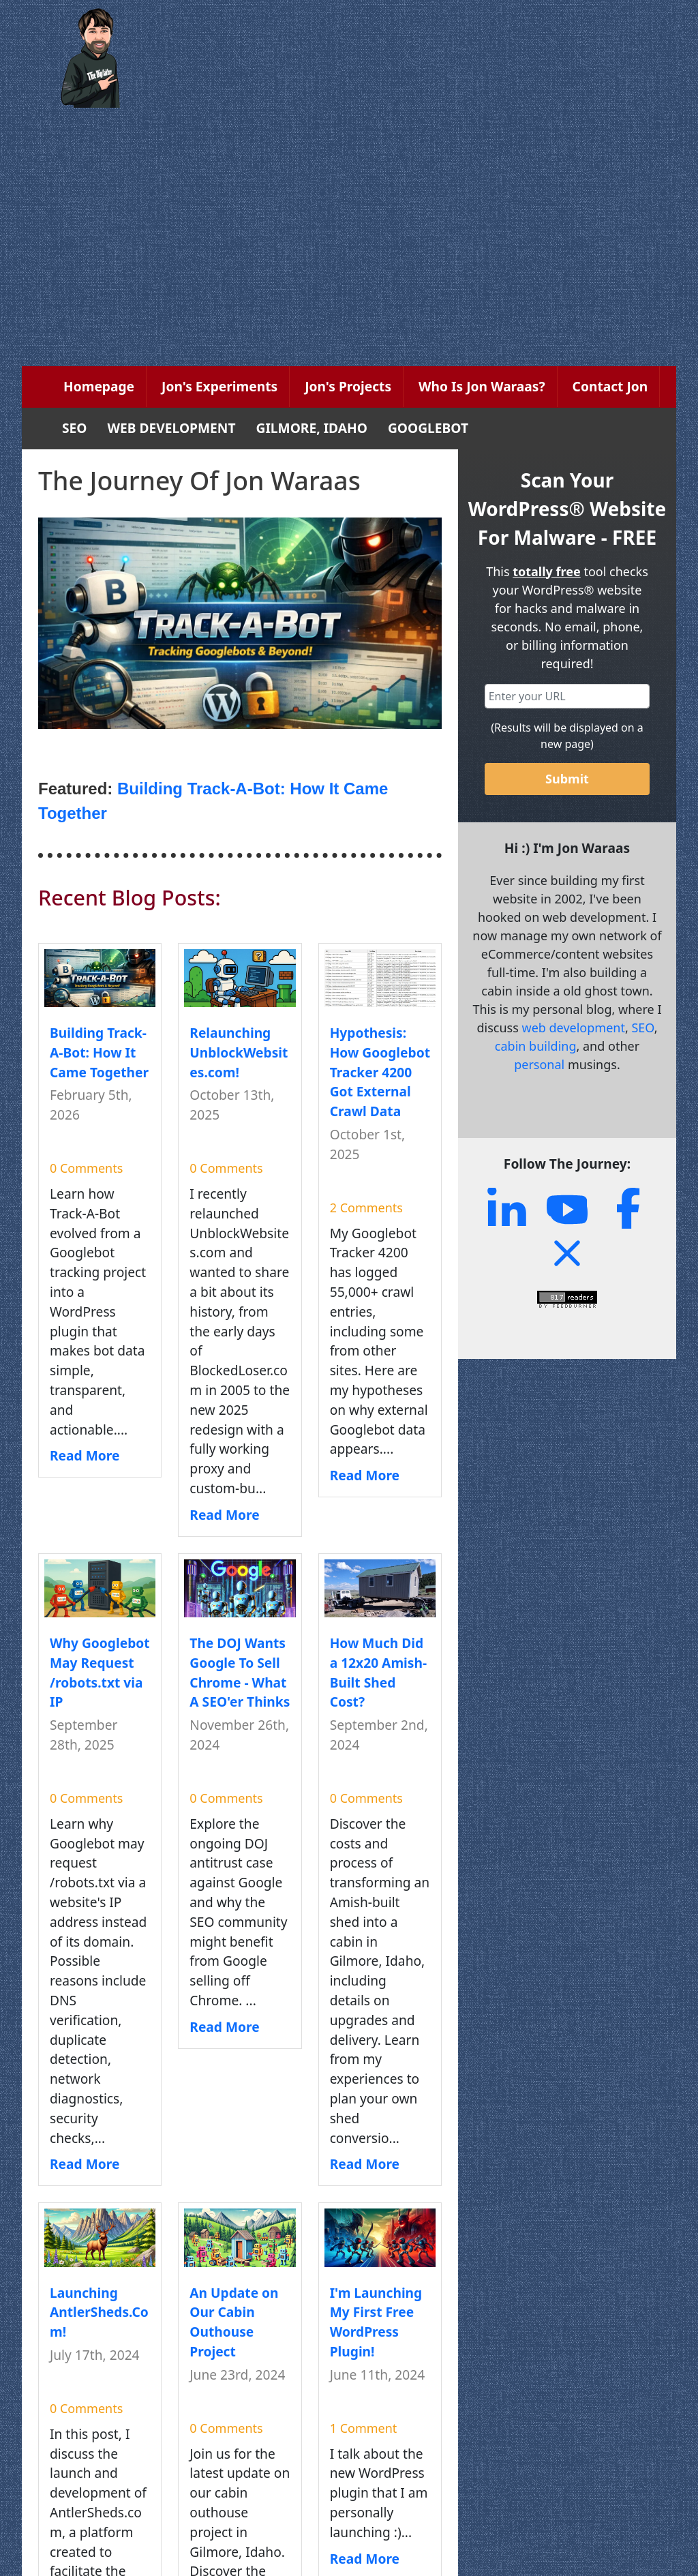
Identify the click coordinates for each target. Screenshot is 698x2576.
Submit (567, 778)
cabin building (536, 1046)
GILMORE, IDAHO (311, 428)
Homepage (98, 386)
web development (572, 1027)
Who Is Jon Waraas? (482, 386)
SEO (74, 428)
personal (539, 1064)
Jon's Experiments (219, 386)
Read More (84, 1455)
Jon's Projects (348, 386)
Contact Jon (610, 386)
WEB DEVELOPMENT (172, 428)
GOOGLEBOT (428, 428)
